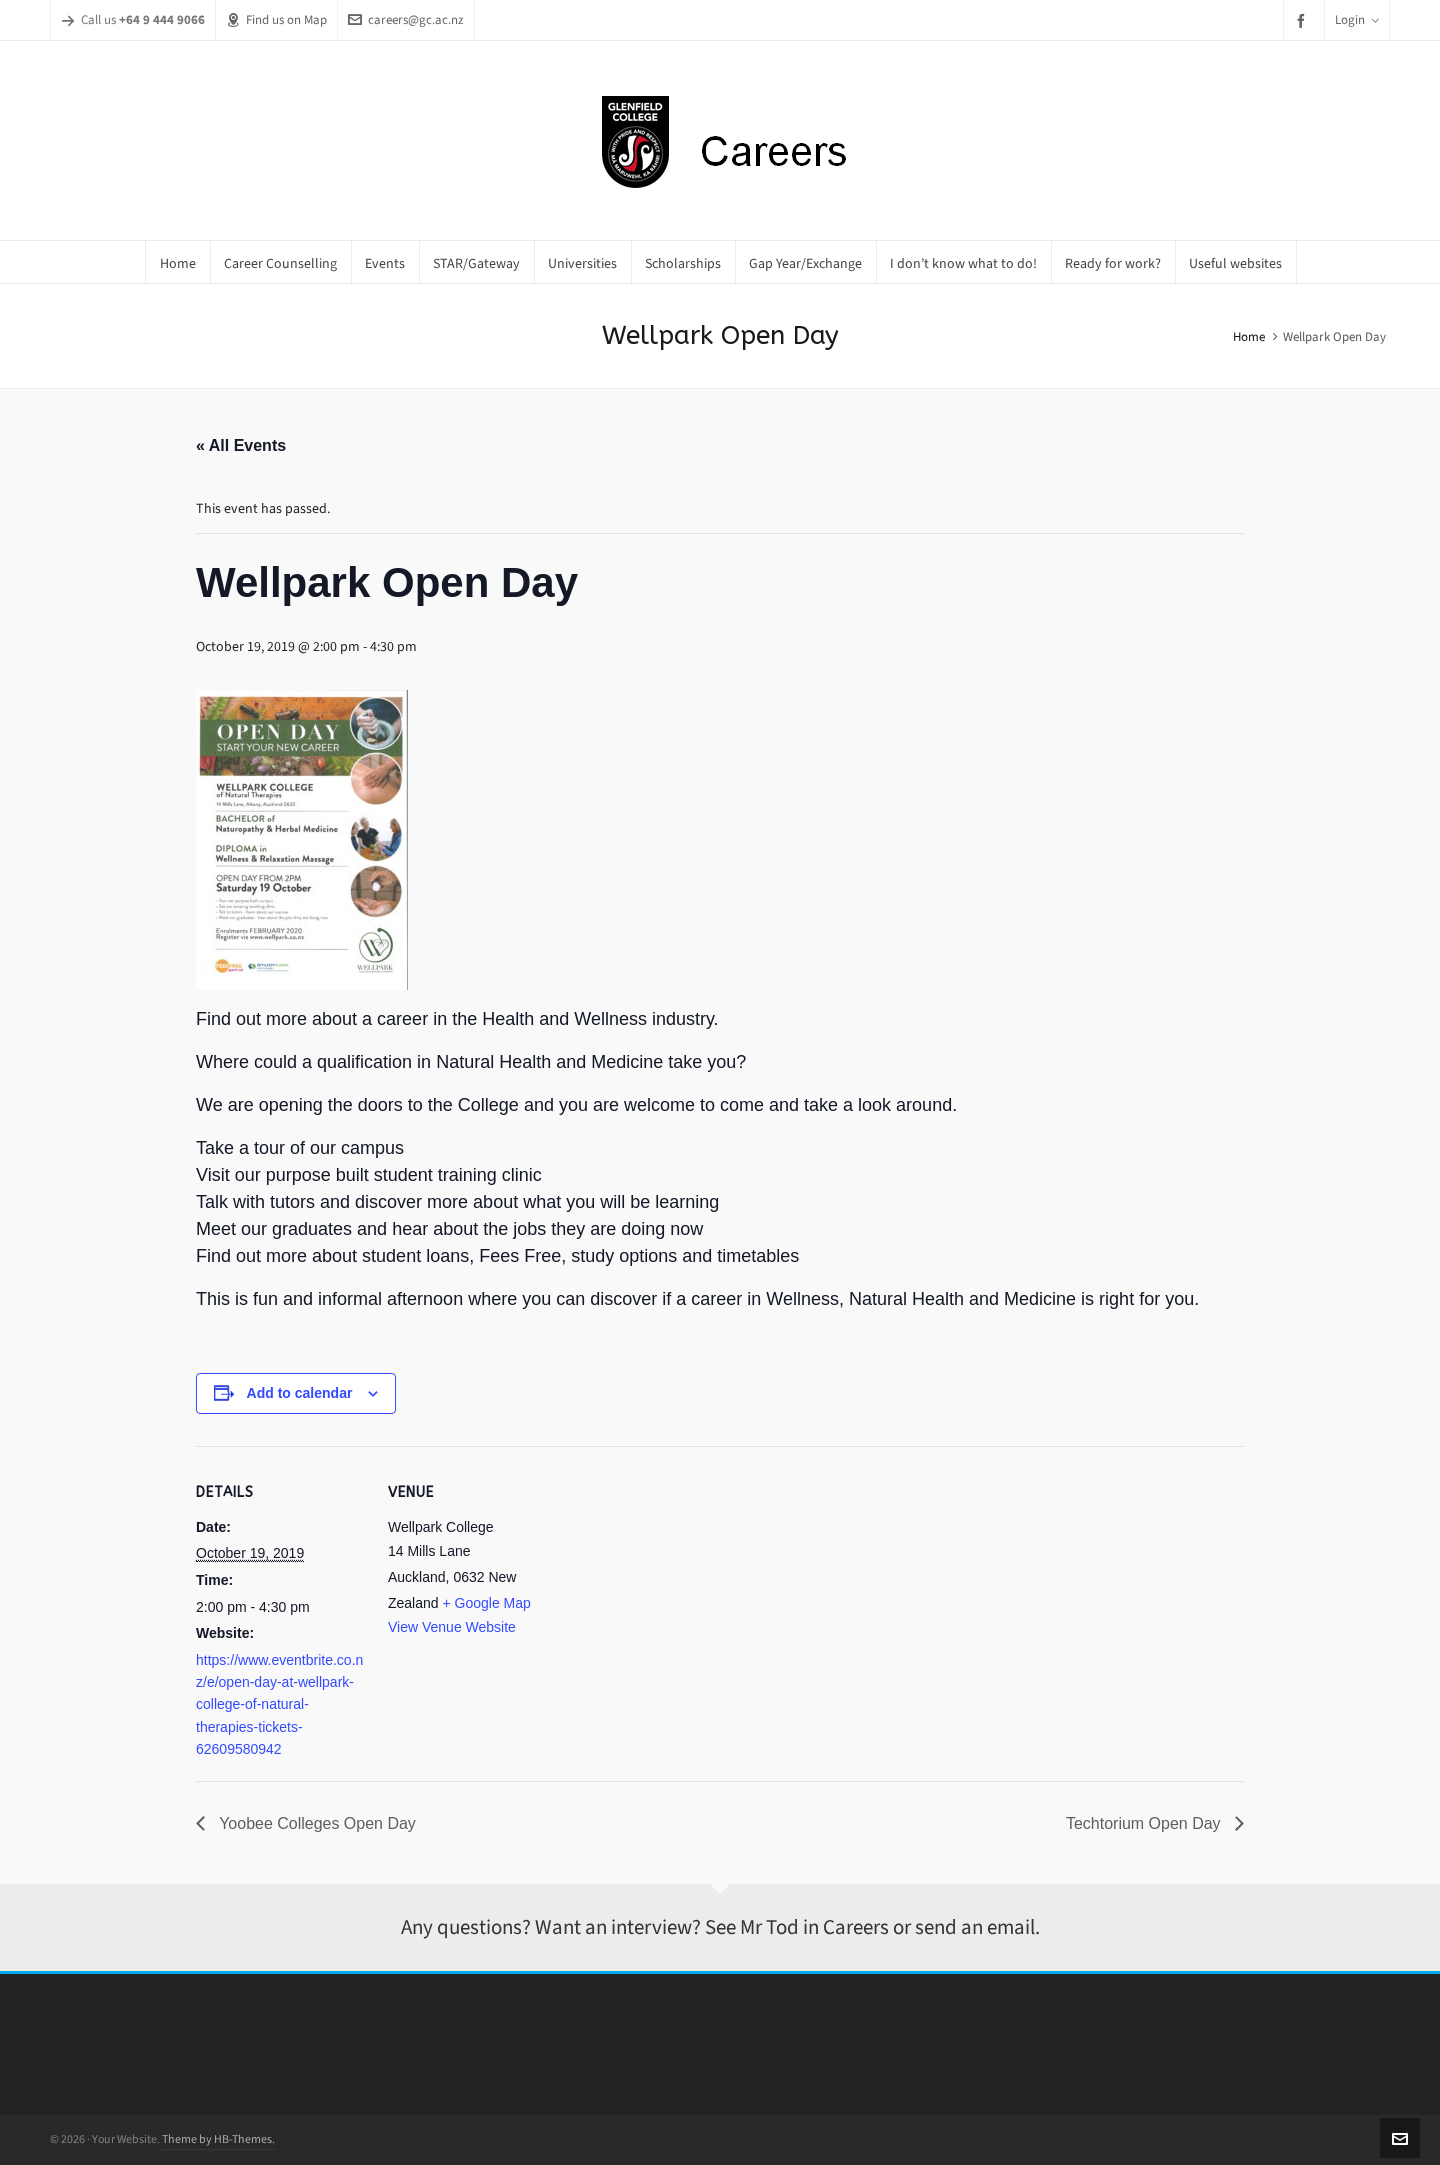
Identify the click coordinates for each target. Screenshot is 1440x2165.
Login (1357, 19)
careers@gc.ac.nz (406, 19)
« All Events (241, 445)
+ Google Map (486, 1603)
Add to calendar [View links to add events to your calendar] (300, 1393)
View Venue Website (452, 1627)
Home (1249, 336)
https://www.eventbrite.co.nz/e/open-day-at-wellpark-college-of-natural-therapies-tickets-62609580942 (279, 1705)
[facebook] (1304, 20)
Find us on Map (276, 19)
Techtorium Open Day (1145, 1823)
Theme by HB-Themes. (218, 2139)
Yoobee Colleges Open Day (315, 1823)
